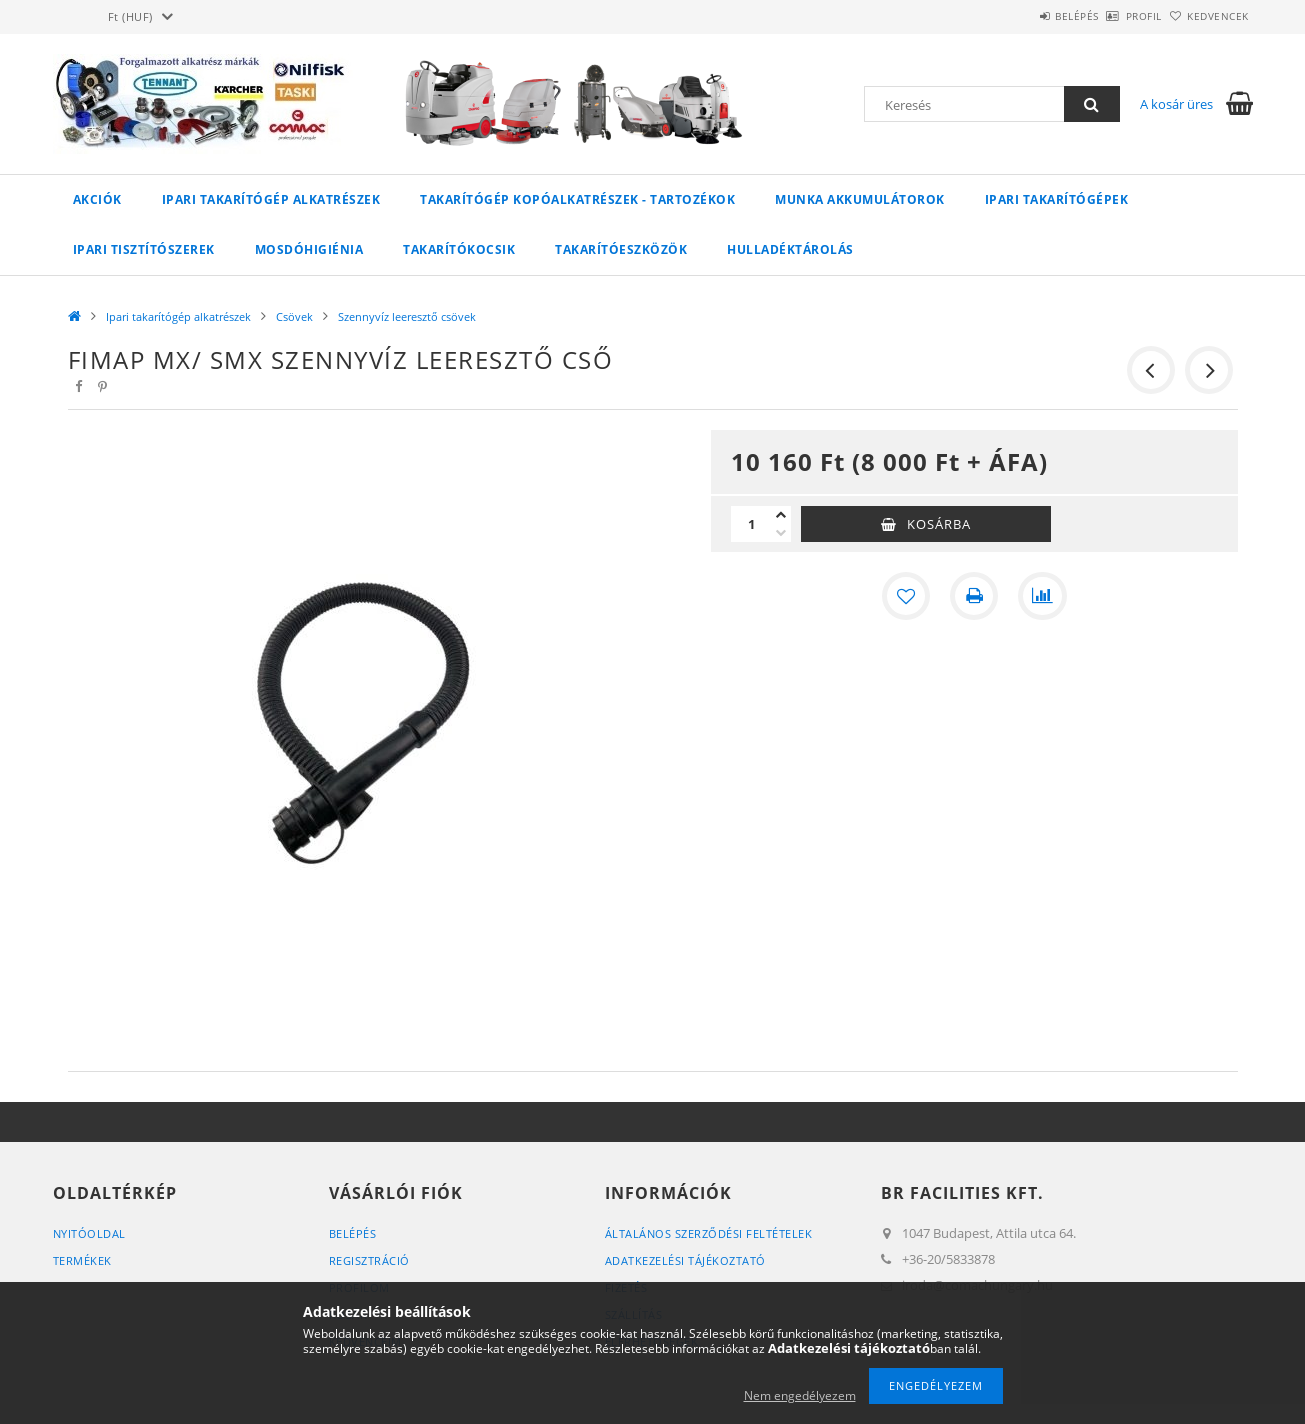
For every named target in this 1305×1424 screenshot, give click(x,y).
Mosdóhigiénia (309, 249)
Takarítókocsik (459, 249)
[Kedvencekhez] (906, 596)
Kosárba (939, 524)
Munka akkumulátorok (860, 199)
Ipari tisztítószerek (144, 249)
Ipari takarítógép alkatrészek (271, 199)
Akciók (97, 199)
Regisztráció (369, 1260)
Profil (1111, 16)
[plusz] (781, 515)
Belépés (1022, 16)
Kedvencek (1207, 16)
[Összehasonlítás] (1042, 596)
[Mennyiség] (751, 524)
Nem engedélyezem (800, 1395)
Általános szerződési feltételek (709, 1233)
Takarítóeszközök (621, 249)
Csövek (294, 316)
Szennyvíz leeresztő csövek (407, 316)
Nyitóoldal (89, 1233)
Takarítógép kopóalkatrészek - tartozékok (577, 199)
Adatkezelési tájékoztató (685, 1260)
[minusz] (781, 533)
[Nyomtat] (974, 596)
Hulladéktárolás (790, 249)
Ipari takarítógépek (1057, 199)
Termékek (82, 1260)
